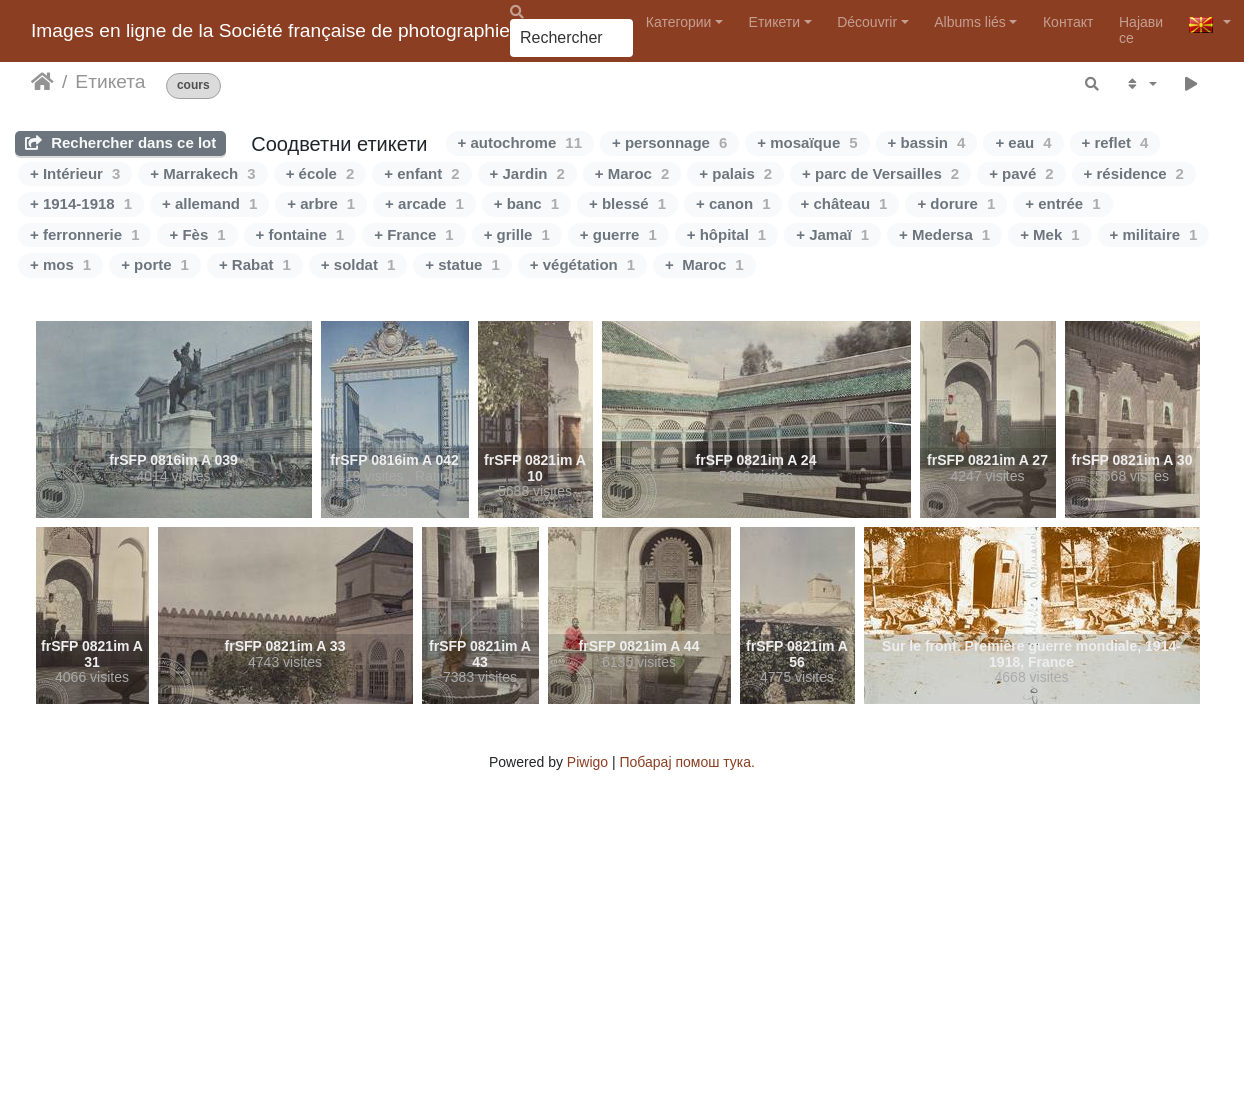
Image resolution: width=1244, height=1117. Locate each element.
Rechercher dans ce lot (120, 142)
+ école (320, 173)
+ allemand (209, 203)
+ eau (1023, 142)
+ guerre (618, 234)
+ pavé (1021, 173)
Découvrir (867, 22)
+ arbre (321, 203)
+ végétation (582, 264)
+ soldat (358, 264)
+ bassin (927, 142)
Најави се (1141, 29)
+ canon (733, 203)
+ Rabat (255, 264)
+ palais (735, 173)
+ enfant (421, 173)
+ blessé (627, 203)
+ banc (526, 203)
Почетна (42, 82)
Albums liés (970, 22)
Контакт (1068, 22)
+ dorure (956, 203)
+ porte (155, 264)
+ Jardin (527, 173)
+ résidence (1134, 173)
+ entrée (1062, 203)
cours (193, 85)
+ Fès (197, 234)
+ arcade (424, 203)
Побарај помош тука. (687, 762)
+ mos (60, 264)
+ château (843, 203)
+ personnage (669, 142)
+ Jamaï (832, 234)
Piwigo (587, 762)
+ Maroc (632, 173)
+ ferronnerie (84, 234)
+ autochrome (520, 142)
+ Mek (1049, 234)
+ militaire (1154, 234)
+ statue (462, 264)
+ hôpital (726, 234)
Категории (679, 22)
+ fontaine (300, 234)
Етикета (110, 81)
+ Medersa (944, 234)
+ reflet (1115, 142)
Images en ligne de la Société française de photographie (270, 30)
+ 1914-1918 (81, 203)
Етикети (774, 22)
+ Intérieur (75, 173)
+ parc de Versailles (880, 173)
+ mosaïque (807, 142)
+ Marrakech (202, 173)
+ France (413, 234)
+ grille (517, 234)
